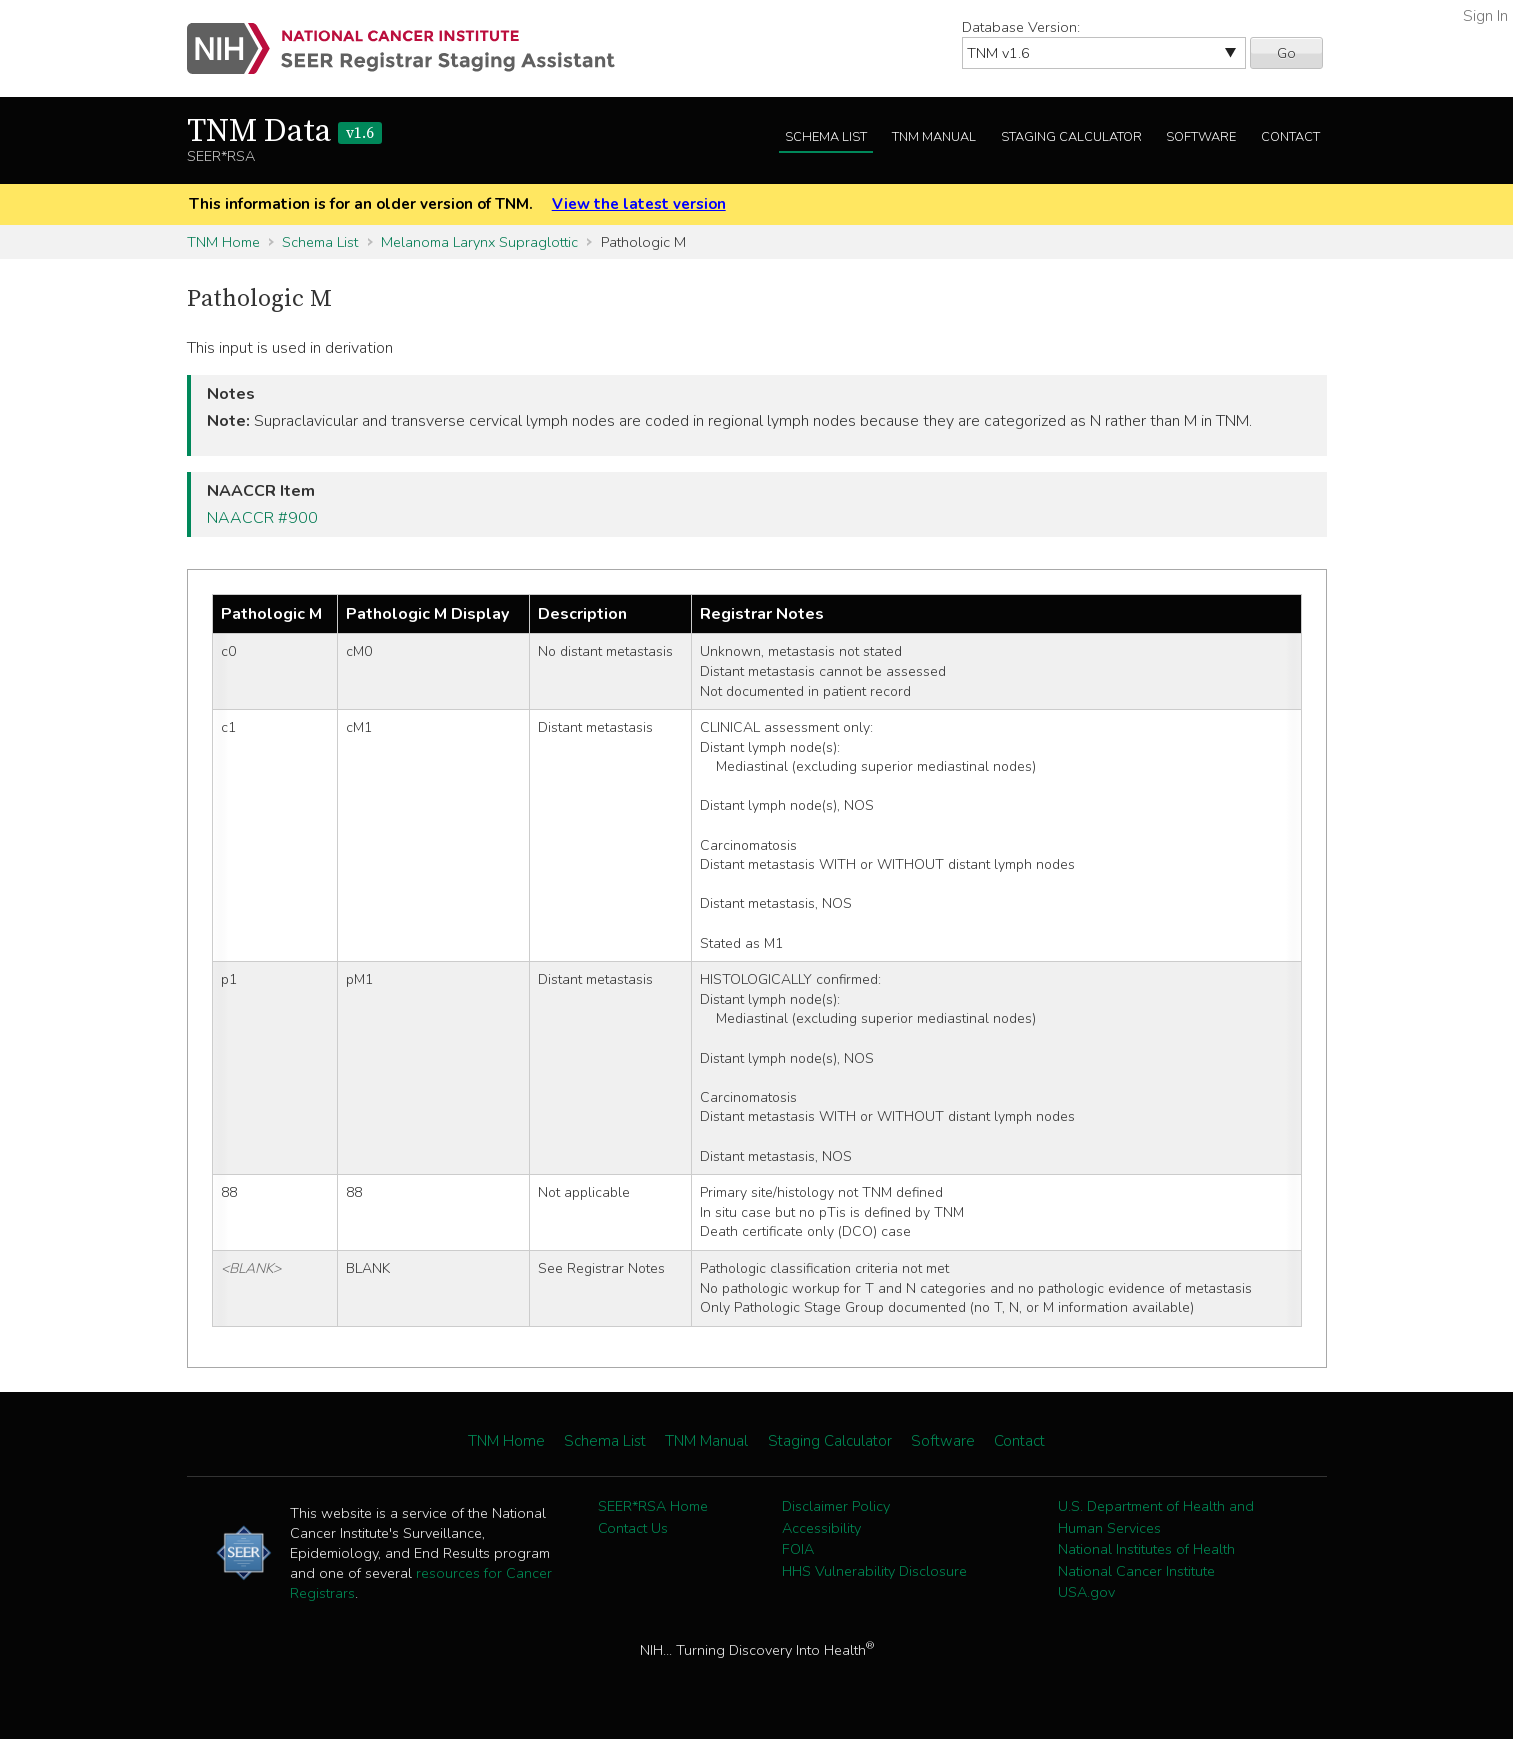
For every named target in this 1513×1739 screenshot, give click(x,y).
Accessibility (821, 1528)
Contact (1290, 137)
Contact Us (633, 1528)
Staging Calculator (1071, 137)
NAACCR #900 (262, 518)
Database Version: (1021, 27)
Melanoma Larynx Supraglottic (479, 242)
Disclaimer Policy (836, 1506)
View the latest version (639, 204)
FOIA (798, 1549)
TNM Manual (934, 137)
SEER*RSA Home (653, 1506)
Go (1286, 53)
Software (1201, 137)
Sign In (1485, 16)
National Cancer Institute (1136, 1571)
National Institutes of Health (1146, 1549)
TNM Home (223, 242)
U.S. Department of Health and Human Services (1156, 1517)
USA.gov (1086, 1592)
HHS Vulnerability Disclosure (874, 1571)
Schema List (826, 137)
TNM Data (284, 132)
